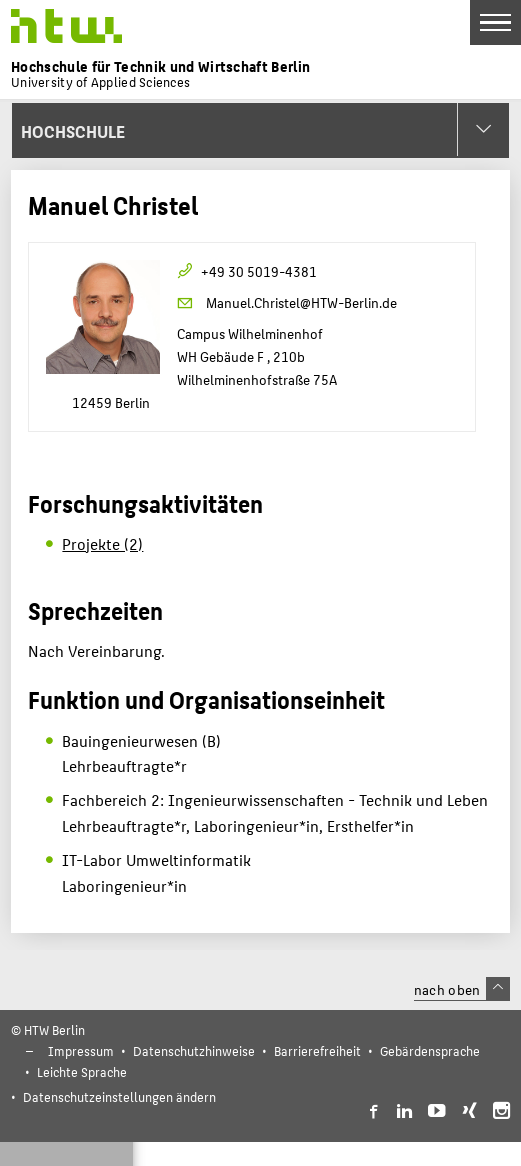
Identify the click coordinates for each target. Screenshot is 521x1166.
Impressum (81, 1050)
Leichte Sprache (82, 1071)
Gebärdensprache (430, 1050)
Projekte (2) (102, 543)
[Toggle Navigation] (495, 22)
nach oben (462, 989)
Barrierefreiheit (317, 1050)
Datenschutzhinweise (194, 1050)
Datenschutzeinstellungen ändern (119, 1096)
